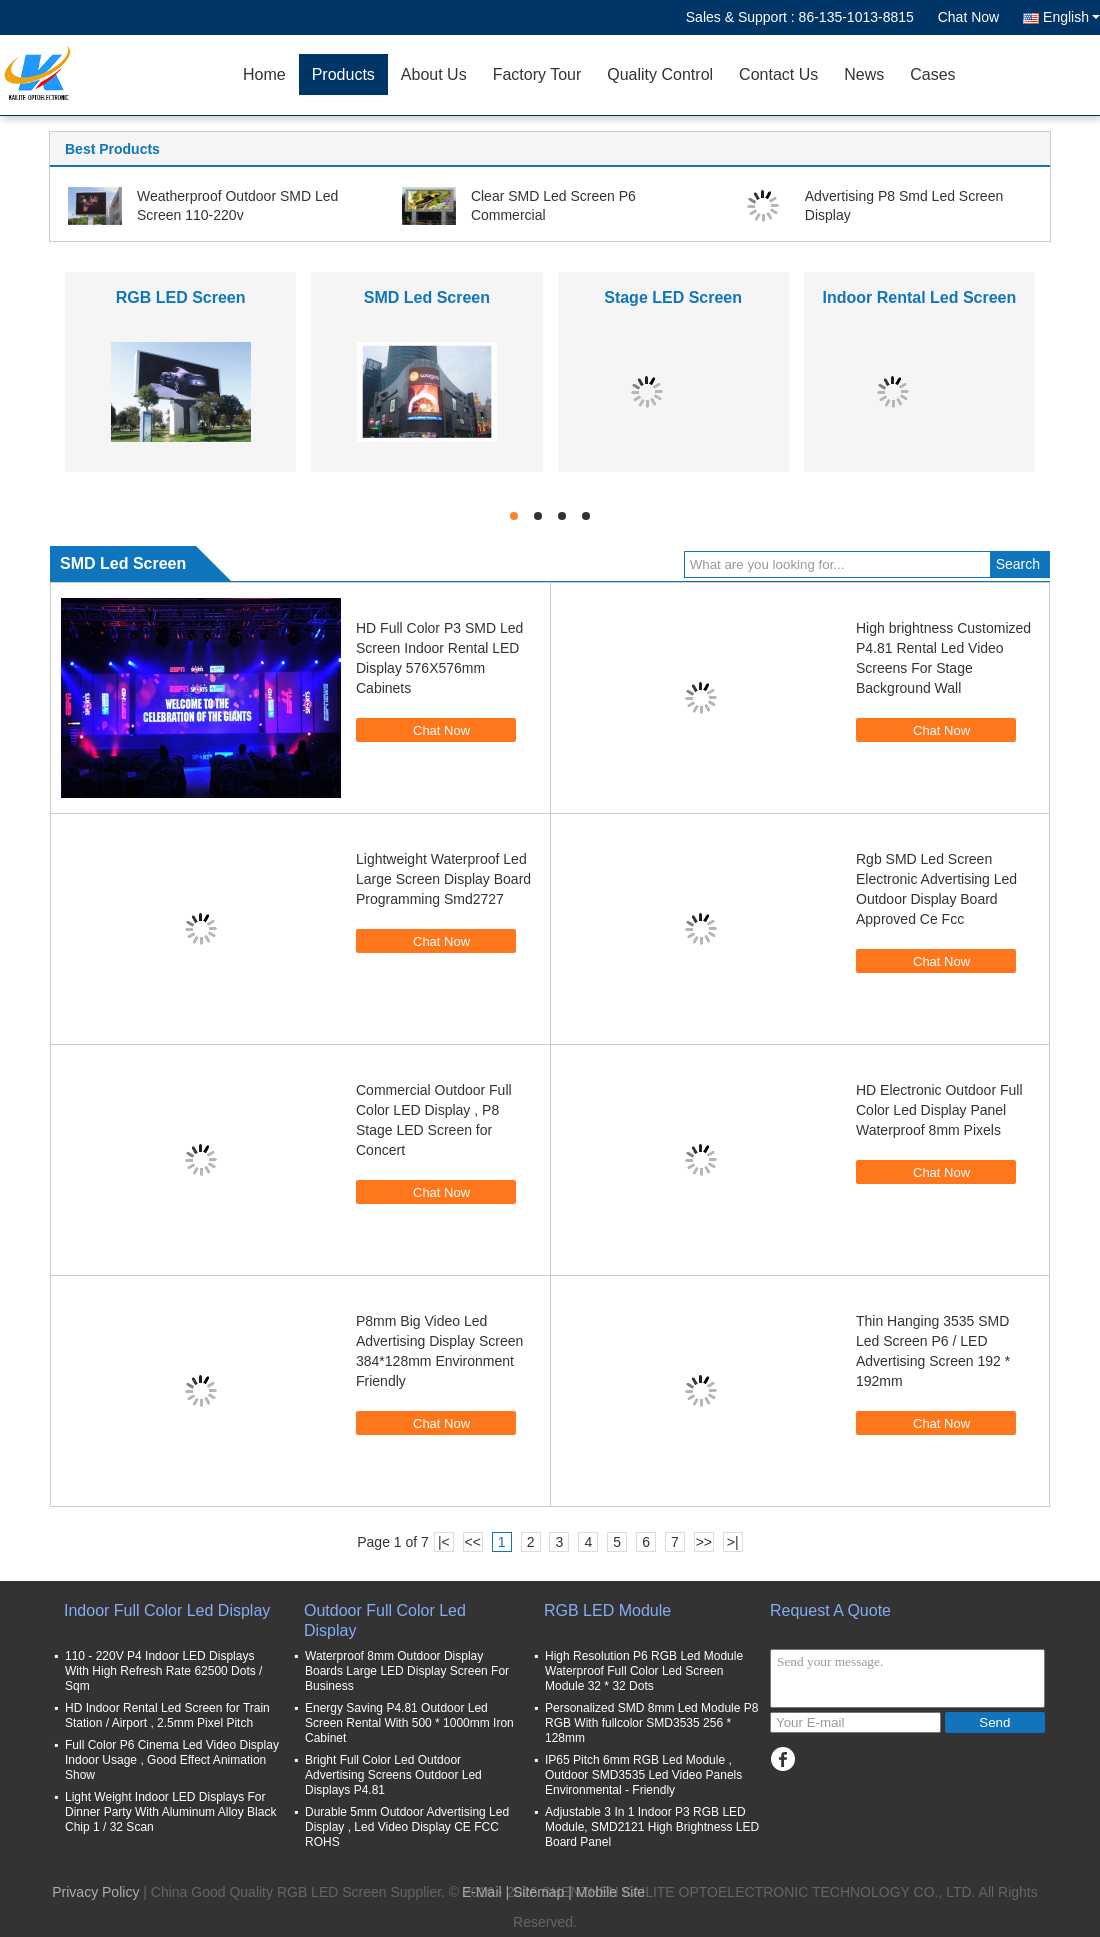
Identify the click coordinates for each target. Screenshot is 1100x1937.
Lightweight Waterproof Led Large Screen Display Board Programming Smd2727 (443, 879)
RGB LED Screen (181, 297)
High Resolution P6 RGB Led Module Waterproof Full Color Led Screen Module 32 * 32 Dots (644, 1671)
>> (704, 1542)
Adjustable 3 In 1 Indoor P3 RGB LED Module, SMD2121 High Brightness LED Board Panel (652, 1827)
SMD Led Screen (427, 297)
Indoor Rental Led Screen (919, 297)
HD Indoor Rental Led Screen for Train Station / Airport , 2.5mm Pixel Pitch (167, 1715)
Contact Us (778, 74)
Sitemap (538, 1892)
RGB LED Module (607, 1610)
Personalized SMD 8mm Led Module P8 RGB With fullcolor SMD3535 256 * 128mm (651, 1723)
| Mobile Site (606, 1892)
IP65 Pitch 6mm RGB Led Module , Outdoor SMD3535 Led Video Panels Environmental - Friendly (643, 1775)
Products (343, 74)
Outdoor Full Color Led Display (385, 1620)
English (1071, 17)
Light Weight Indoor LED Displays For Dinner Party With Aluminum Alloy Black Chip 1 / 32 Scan (170, 1812)
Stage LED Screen (673, 297)
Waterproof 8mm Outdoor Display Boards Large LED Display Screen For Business (407, 1671)
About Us (434, 74)
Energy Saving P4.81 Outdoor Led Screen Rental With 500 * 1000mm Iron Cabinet (409, 1723)
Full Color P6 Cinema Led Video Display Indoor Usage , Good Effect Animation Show (172, 1760)
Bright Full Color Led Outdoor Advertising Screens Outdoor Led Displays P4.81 (393, 1775)
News (864, 74)
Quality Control (660, 74)
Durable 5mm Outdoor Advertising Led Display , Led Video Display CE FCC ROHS (407, 1827)
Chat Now (968, 17)
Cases (932, 74)
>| (733, 1542)
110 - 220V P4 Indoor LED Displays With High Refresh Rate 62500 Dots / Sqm (163, 1671)
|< (444, 1542)
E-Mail (482, 1892)
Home (264, 74)
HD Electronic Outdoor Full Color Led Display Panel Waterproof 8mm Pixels (939, 1110)
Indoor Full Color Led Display (167, 1610)
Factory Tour (537, 74)
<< (473, 1542)
